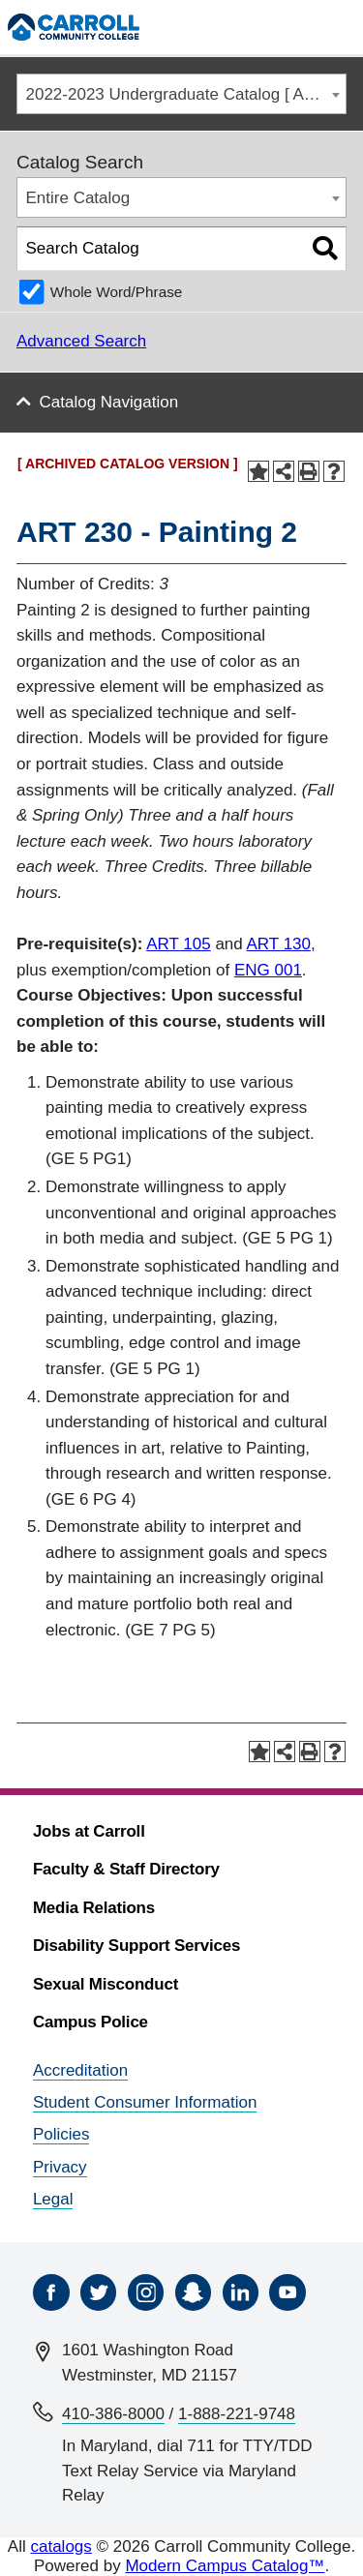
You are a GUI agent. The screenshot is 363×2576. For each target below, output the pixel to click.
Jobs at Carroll (89, 1831)
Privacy (60, 2167)
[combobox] (181, 94)
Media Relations (94, 1908)
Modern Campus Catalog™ (224, 2566)
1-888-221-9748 (236, 2414)
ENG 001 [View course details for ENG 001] (268, 970)
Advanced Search (81, 341)
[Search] (298, 26)
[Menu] (339, 26)
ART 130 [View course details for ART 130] (279, 944)
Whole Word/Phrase (116, 292)
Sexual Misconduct (105, 1984)
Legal (53, 2199)
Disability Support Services (136, 1945)
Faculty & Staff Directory (126, 1869)
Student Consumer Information (145, 2102)
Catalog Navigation (109, 402)
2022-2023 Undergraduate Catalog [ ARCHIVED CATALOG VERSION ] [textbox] (186, 94)
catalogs (60, 2546)
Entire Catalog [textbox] (78, 198)
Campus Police (90, 2022)
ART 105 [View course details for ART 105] (178, 944)
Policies (61, 2134)
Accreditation (80, 2070)
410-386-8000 (113, 2414)
